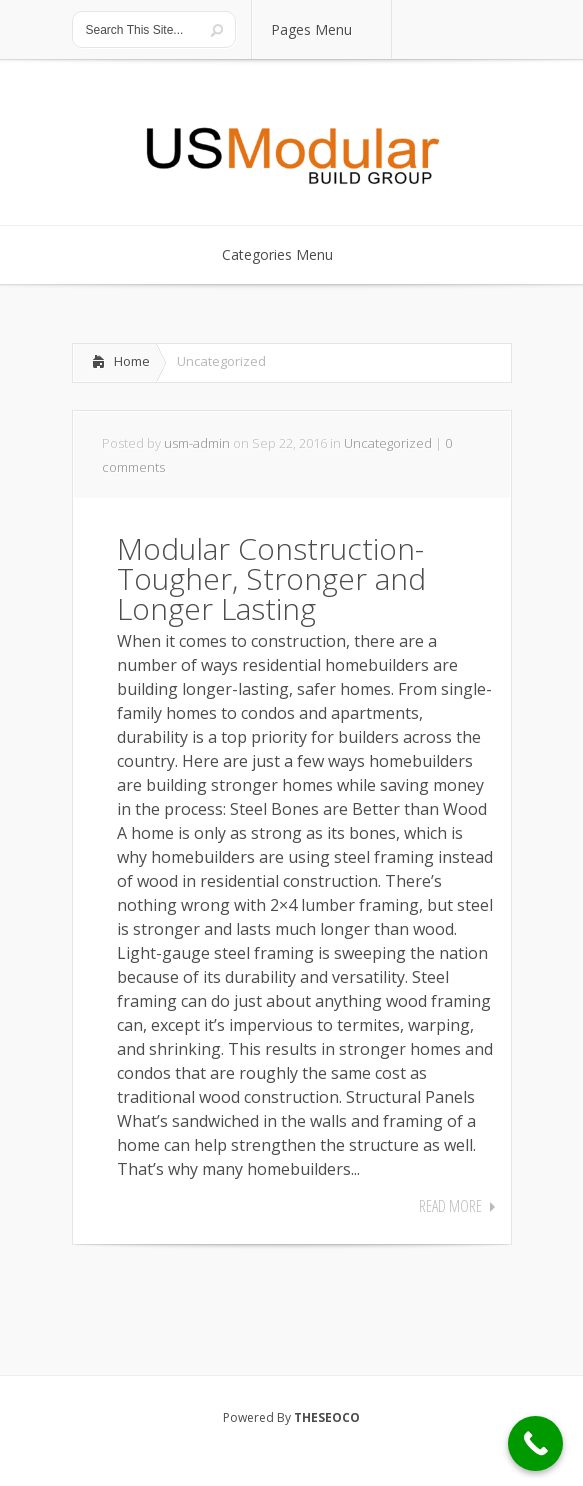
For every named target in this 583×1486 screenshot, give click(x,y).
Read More (450, 1206)
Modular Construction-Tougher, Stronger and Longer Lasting (271, 578)
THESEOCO (327, 1417)
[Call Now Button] (535, 1443)
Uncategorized (388, 443)
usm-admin (197, 443)
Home (132, 361)
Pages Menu (324, 29)
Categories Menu (290, 254)
